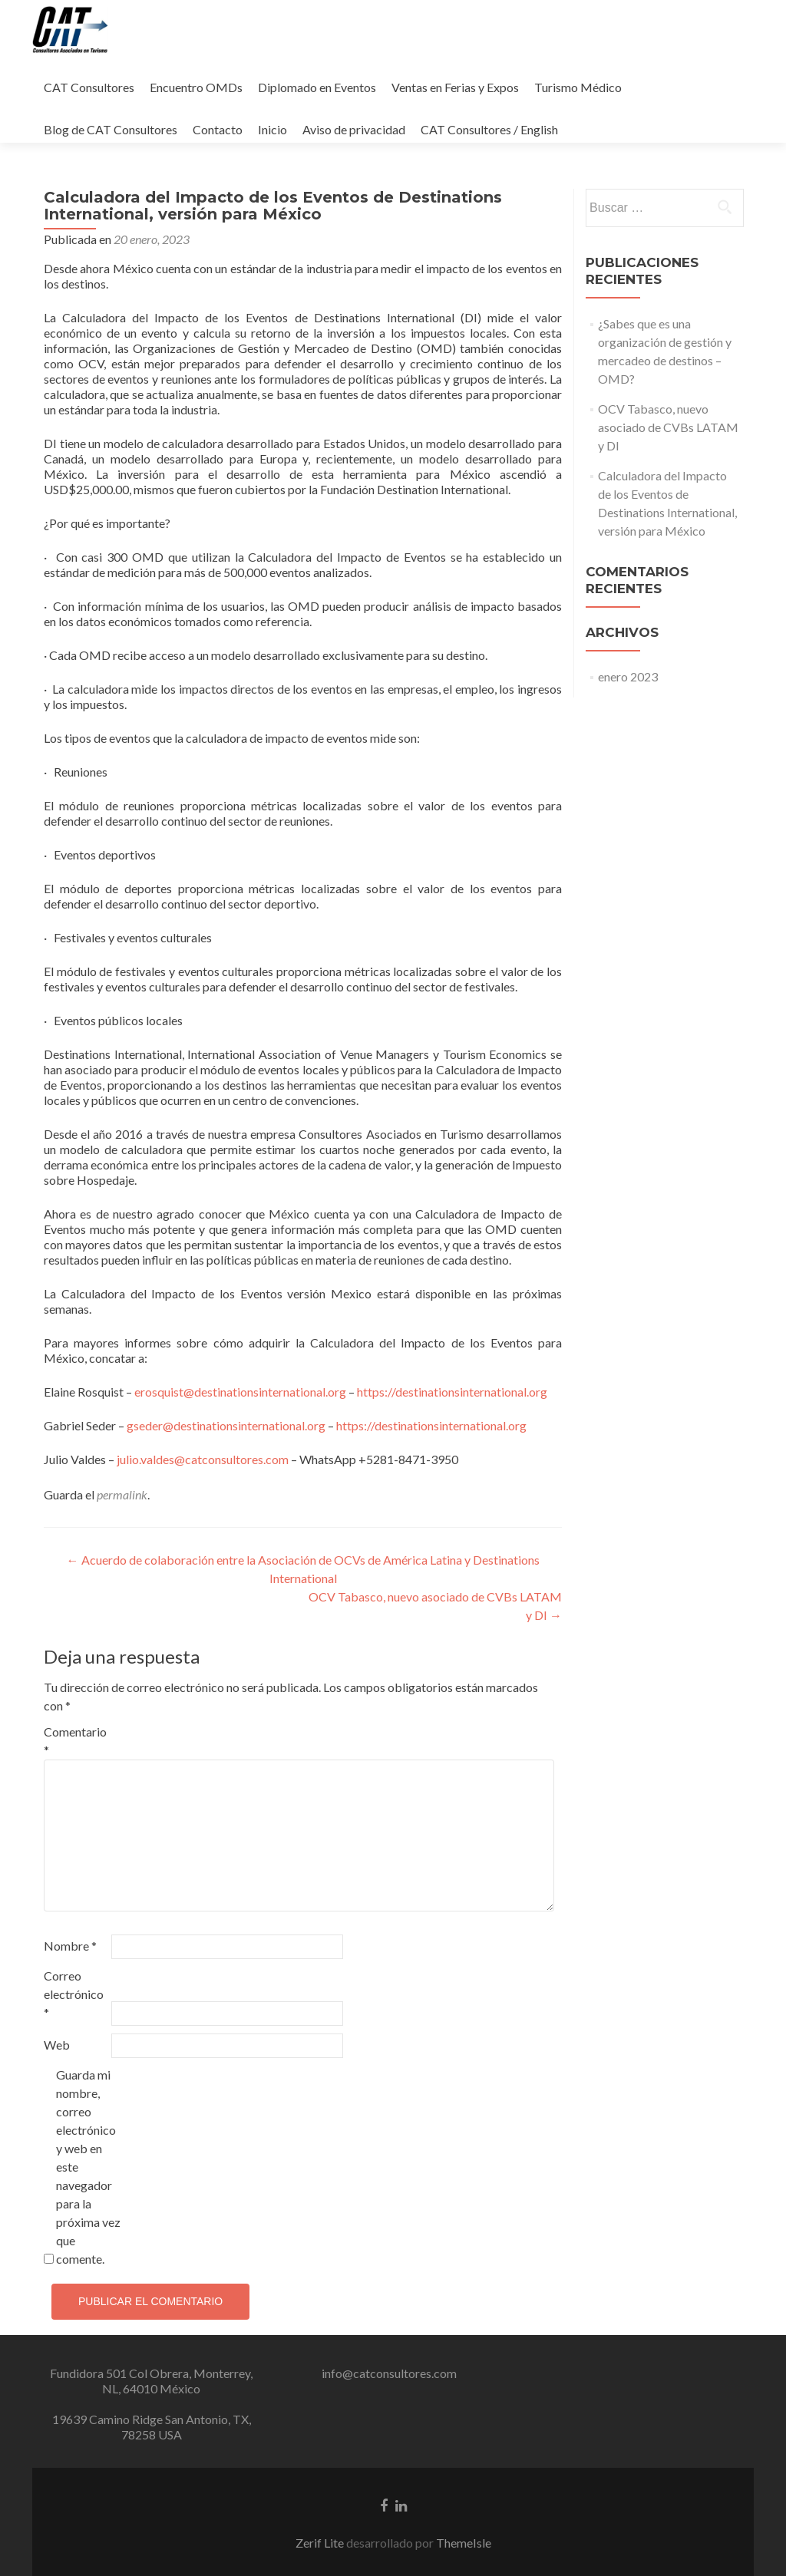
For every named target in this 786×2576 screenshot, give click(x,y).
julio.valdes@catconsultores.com (203, 1459)
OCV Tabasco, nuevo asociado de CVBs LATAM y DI (668, 427)
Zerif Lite (321, 2542)
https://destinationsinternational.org (452, 1391)
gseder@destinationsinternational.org (226, 1425)
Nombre (70, 1945)
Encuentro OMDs (196, 87)
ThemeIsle (463, 2542)
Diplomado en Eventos (317, 87)
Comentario (75, 1740)
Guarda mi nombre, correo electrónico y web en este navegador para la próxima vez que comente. (88, 2166)
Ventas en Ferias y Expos (455, 87)
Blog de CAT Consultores (110, 129)
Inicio (272, 129)
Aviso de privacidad (353, 129)
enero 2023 (628, 676)
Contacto (218, 129)
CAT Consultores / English (489, 129)
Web (57, 2044)
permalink (122, 1494)
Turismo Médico (578, 87)
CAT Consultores (89, 87)
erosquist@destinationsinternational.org (240, 1391)
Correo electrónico (74, 1994)
